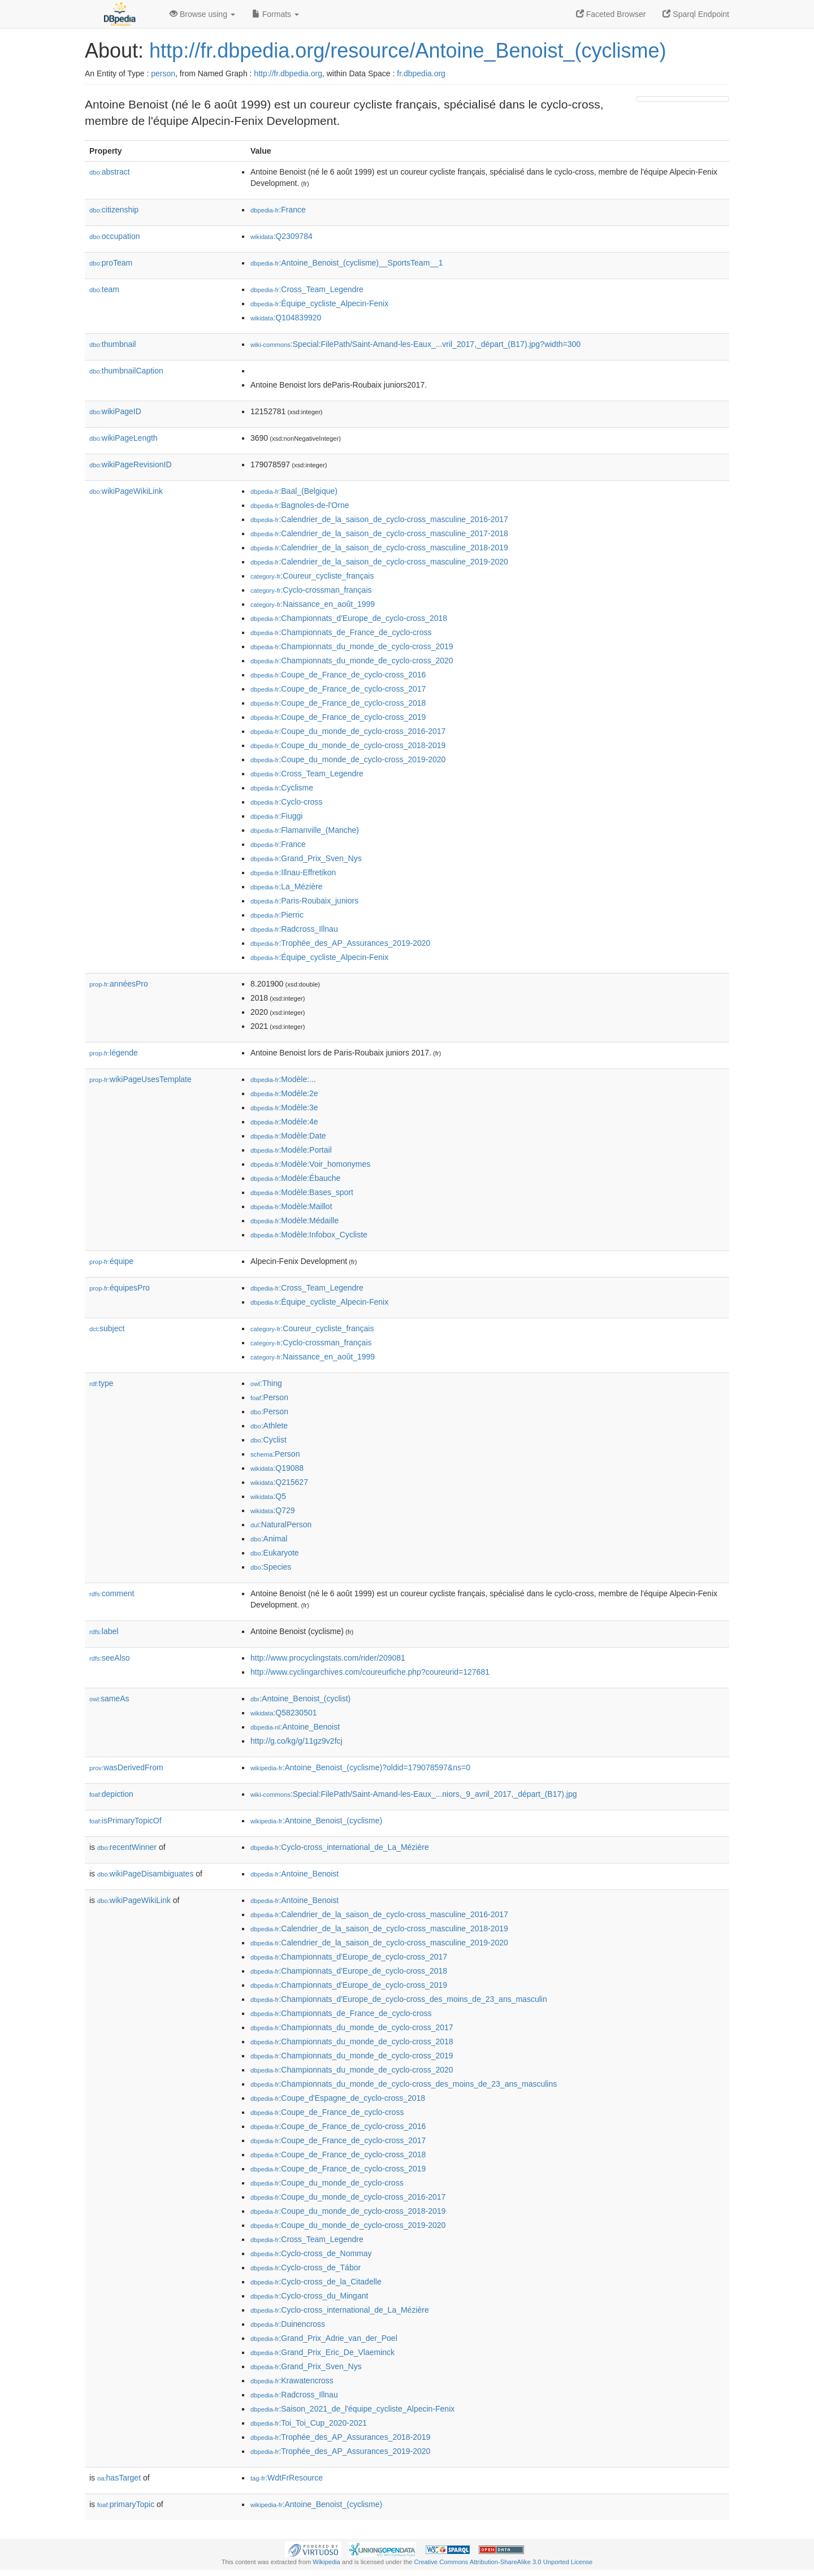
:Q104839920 (285, 317)
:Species (270, 1566)
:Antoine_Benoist (295, 1726)
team (104, 289)
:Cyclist (268, 1439)
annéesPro (118, 983)
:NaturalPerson (280, 1524)
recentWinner (127, 1847)
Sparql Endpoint (696, 14)
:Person (269, 1397)
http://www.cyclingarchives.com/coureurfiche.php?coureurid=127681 (370, 1671)
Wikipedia (326, 2561)
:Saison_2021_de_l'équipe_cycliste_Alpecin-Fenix (352, 2408)
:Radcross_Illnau (294, 928)
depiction (111, 1794)
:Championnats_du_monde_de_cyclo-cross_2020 (351, 660)
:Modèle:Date (288, 1135)
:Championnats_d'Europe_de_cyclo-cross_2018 (348, 618)
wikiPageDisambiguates (145, 1873)
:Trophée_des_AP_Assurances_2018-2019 (340, 2437)
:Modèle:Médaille (294, 1220)
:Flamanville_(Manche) (304, 830)
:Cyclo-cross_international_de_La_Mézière (339, 1847)
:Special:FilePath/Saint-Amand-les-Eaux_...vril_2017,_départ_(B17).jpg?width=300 (415, 344)
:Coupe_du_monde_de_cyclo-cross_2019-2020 (347, 759)
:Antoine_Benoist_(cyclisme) (316, 1820)
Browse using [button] (202, 14)
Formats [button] (275, 14)
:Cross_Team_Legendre (306, 289)
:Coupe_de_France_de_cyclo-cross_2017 (338, 688)
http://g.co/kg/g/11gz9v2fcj (296, 1740)
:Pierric (277, 914)
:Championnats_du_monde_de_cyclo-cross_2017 (351, 2027)
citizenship (113, 209)
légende (113, 1052)
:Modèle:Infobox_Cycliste (308, 1234)
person (163, 73)
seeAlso (109, 1657)
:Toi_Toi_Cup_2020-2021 (308, 2422)
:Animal (268, 1538)
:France (278, 209)
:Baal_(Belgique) (293, 491)
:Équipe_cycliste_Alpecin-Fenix (319, 303)
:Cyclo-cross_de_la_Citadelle (316, 2281)
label (103, 1631)
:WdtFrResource (286, 2477)
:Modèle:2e (284, 1093)
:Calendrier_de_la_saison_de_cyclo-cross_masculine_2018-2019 (379, 547)
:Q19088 (277, 1467)
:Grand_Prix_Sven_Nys (306, 858)
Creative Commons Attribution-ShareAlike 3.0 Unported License (503, 2561)
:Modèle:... (283, 1079)
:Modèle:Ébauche (295, 1178)
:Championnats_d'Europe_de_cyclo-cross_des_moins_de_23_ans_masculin (398, 1999)
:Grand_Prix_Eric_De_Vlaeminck (322, 2352)
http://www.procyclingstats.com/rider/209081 (327, 1657)
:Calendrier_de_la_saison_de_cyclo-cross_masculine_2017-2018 (379, 533)
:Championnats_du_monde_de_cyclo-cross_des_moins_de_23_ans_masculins (403, 2083)
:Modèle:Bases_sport (301, 1192)
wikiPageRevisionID (130, 464)
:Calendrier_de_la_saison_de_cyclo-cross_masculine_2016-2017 (379, 519)
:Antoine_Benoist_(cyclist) (300, 1698)
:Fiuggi (276, 815)
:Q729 (272, 1510)
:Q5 (268, 1496)
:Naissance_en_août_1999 (312, 604)
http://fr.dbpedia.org (288, 73)
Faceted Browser (611, 14)
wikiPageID (115, 411)
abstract (109, 171)
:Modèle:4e (284, 1121)
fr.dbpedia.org (421, 73)
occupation (114, 236)
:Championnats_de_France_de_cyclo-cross (340, 632)
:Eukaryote (274, 1552)
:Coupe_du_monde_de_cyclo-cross (327, 2182)
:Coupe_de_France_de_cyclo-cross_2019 (338, 717)
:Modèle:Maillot (291, 1206)
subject (106, 1328)
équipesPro (119, 1287)
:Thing (266, 1383)
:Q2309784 (281, 236)
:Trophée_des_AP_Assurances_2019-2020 (340, 943)
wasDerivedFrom (126, 1767)
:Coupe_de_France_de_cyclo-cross (327, 2112)
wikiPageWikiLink (126, 491)
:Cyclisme (281, 787)
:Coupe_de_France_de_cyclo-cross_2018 (338, 702)
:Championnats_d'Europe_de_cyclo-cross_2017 (348, 1956)
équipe (111, 1261)
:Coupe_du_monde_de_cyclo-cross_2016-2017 (347, 731)
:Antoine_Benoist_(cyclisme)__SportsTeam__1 (346, 262)
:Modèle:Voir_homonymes (310, 1163)
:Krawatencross (292, 2380)
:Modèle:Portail (291, 1149)
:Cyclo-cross (286, 801)
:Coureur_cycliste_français (312, 575)
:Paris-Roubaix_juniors (304, 900)
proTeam (110, 262)
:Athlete (269, 1425)
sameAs (109, 1698)
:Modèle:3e (284, 1107)
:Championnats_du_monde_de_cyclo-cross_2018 (351, 2041)
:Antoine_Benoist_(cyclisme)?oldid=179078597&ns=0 (360, 1767)
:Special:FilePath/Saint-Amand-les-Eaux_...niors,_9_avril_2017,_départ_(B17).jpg (413, 1794)
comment (111, 1593)
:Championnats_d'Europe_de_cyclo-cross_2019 (348, 1984)
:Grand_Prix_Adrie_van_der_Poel (323, 2338)
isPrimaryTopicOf (125, 1820)
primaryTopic (125, 2504)
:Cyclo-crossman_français (311, 589)
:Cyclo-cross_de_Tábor (305, 2267)
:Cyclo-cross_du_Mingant (309, 2295)
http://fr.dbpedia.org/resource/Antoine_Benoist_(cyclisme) (407, 50)
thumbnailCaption (126, 370)
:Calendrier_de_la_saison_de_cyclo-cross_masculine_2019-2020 (379, 561)
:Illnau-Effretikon (293, 872)
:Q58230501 (283, 1712)
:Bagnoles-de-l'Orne (299, 505)
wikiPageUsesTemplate (140, 1079)
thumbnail (112, 344)
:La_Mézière (286, 886)
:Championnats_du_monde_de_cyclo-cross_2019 (351, 646)
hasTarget (119, 2477)
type (101, 1383)
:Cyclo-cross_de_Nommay (311, 2253)
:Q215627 (279, 1482)
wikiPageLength (123, 437)
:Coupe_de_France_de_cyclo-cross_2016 (338, 674)
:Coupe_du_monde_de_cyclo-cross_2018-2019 (347, 745)
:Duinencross (287, 2324)
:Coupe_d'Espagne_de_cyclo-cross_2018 (337, 2097)
